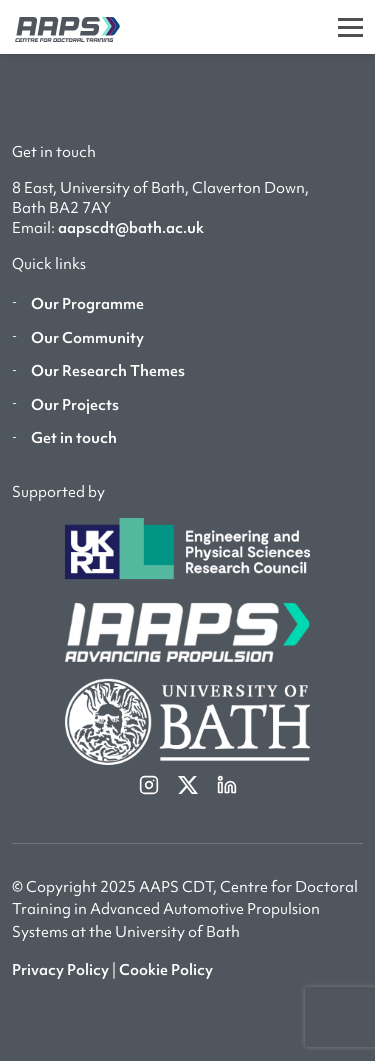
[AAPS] (60, 26)
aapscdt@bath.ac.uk (131, 228)
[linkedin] (227, 783)
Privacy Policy (60, 970)
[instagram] (150, 783)
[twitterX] (189, 783)
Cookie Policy (166, 970)
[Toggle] (350, 27)
